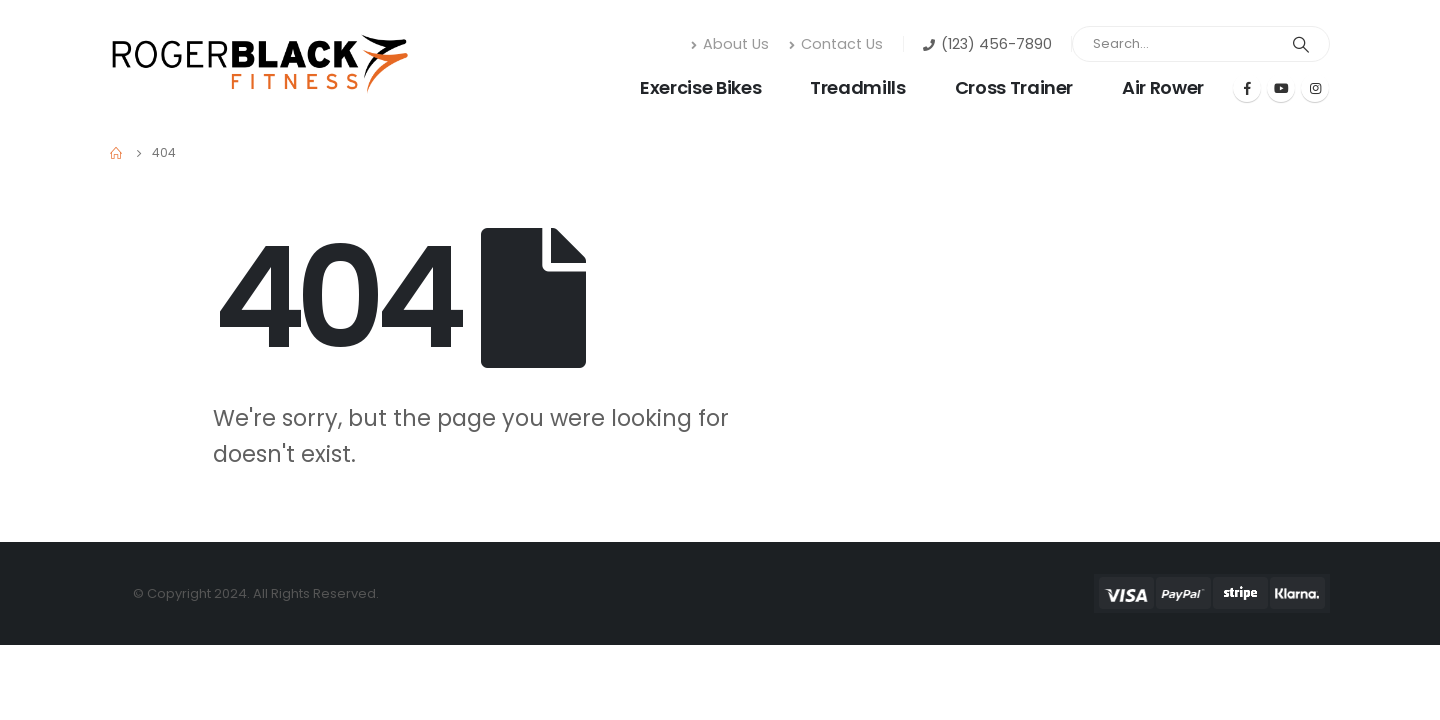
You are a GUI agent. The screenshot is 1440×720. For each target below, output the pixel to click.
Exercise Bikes (700, 87)
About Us (730, 44)
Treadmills (858, 87)
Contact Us (836, 44)
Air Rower (1163, 87)
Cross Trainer (1014, 87)
